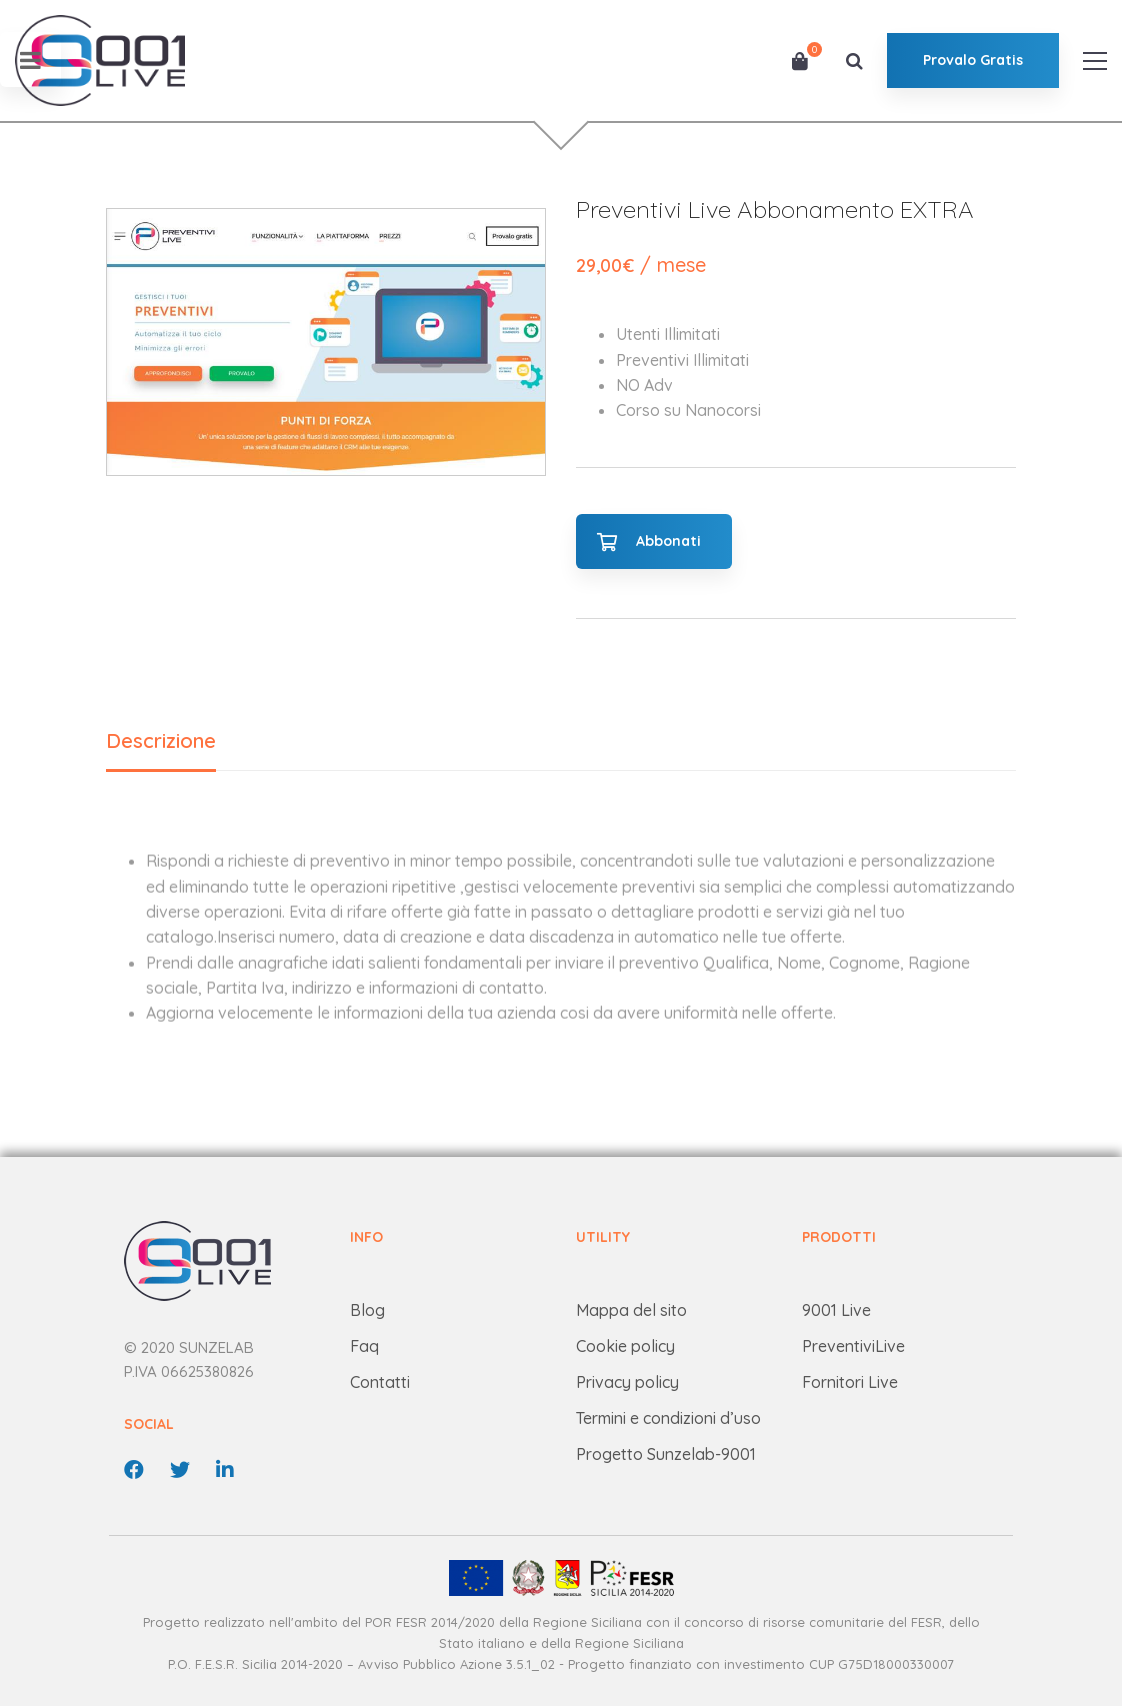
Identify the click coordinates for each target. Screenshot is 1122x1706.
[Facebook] (134, 1470)
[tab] (161, 742)
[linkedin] (225, 1470)
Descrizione (161, 740)
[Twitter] (180, 1470)
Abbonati (668, 541)
